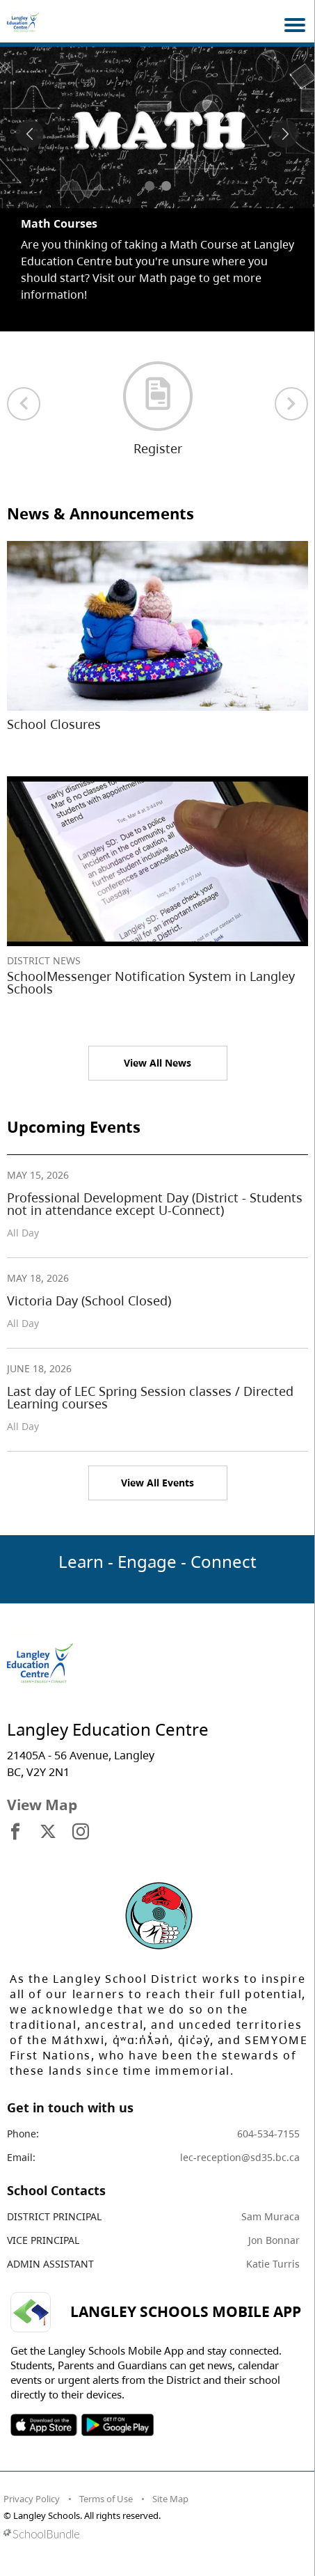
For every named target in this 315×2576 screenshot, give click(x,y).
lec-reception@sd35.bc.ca (240, 2157)
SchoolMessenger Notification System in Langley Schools (151, 982)
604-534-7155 (268, 2133)
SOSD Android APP (117, 2425)
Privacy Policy (31, 2498)
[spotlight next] (285, 134)
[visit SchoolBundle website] (154, 2534)
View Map (42, 1804)
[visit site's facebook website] (15, 1832)
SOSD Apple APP (43, 2425)
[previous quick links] (23, 404)
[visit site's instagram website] (80, 1832)
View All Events (157, 1482)
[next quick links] (291, 404)
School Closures (54, 724)
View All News (157, 1062)
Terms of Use (106, 2498)
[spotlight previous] (30, 134)
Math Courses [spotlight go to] (59, 223)
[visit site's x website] (48, 1832)
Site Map (170, 2498)
